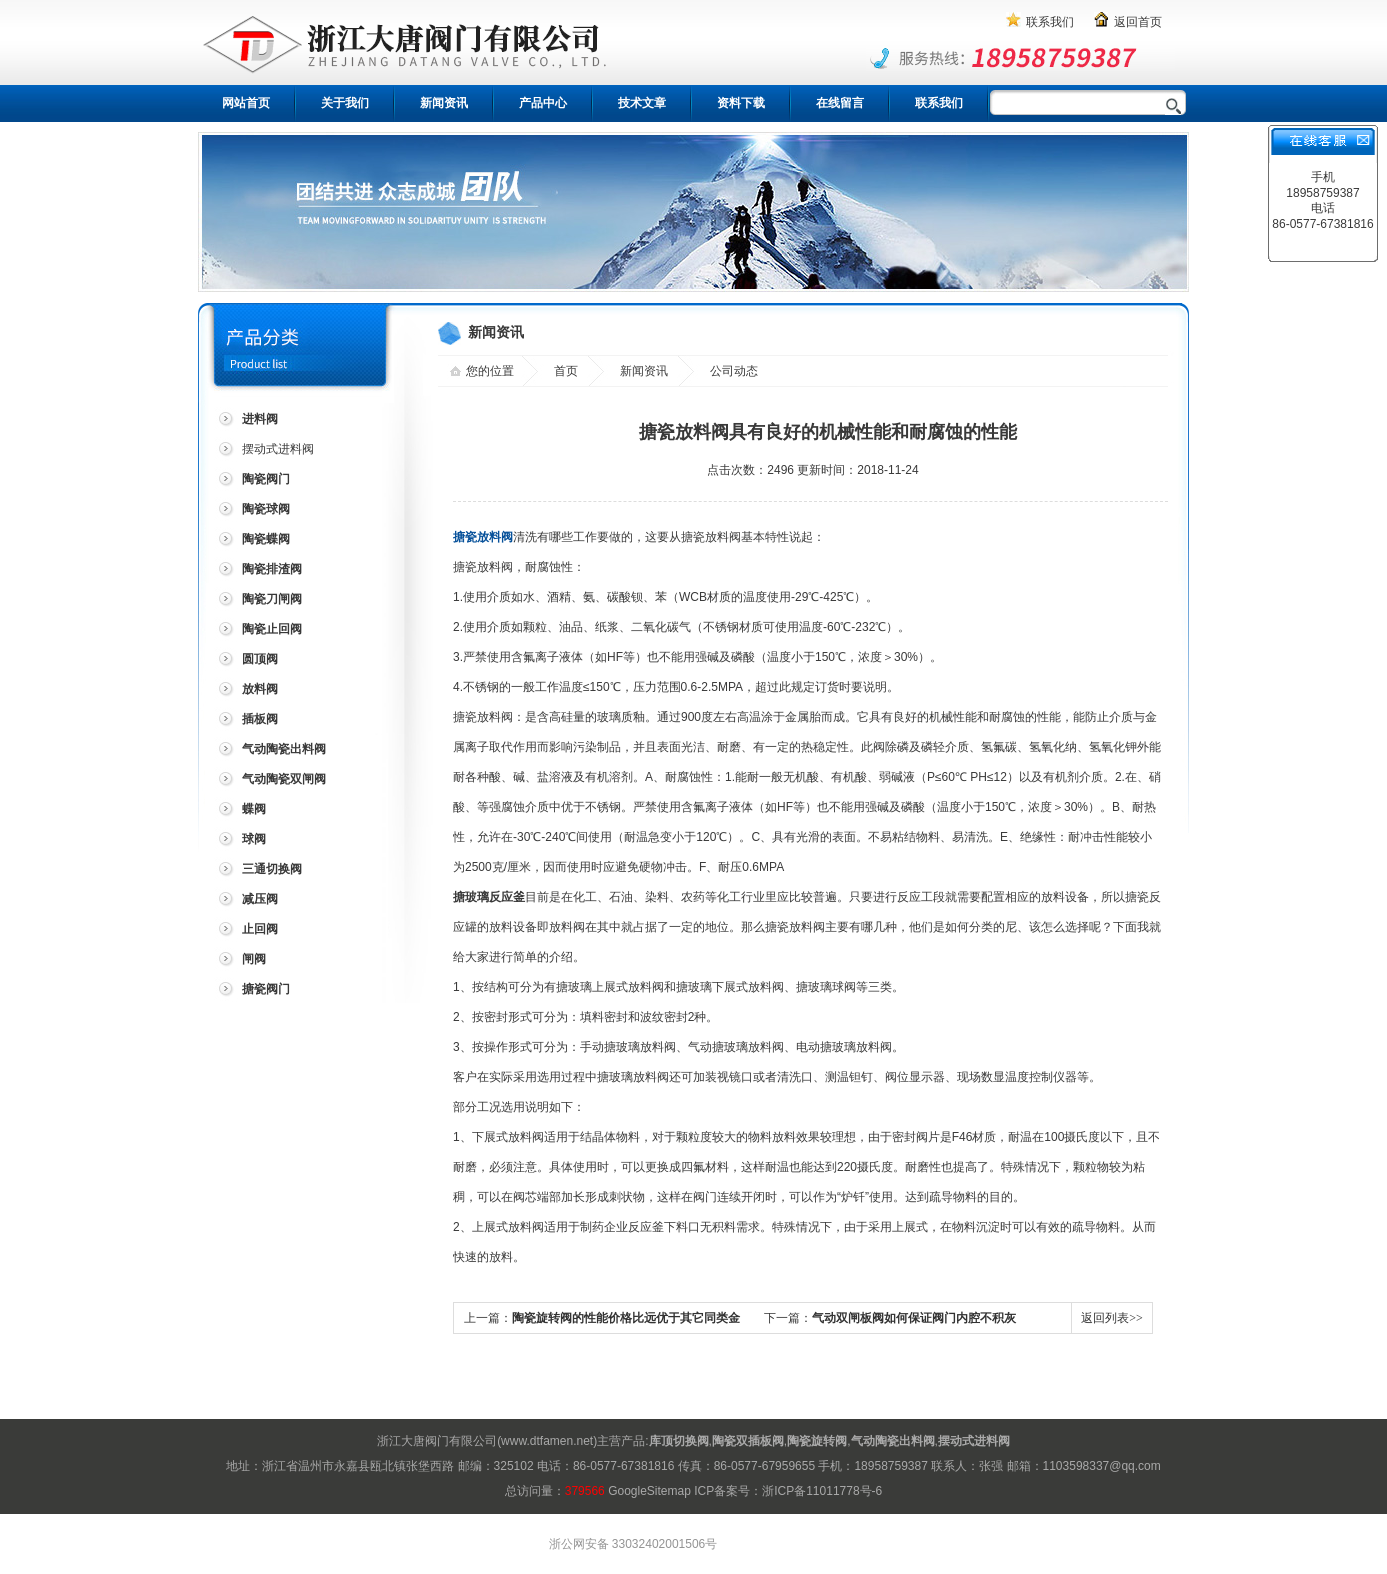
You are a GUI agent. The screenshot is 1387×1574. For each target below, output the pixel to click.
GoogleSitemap (649, 1491)
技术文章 (642, 103)
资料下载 (741, 103)
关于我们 (345, 103)
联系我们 (1050, 22)
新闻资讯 (444, 103)
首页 (566, 371)
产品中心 (543, 103)
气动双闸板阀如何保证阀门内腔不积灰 (914, 1318)
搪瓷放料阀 (483, 537)
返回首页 (1138, 22)
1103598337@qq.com (1102, 1466)
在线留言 (840, 103)
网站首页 (246, 103)
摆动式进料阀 (278, 449)
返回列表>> (1112, 1318)
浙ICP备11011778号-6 (822, 1491)
